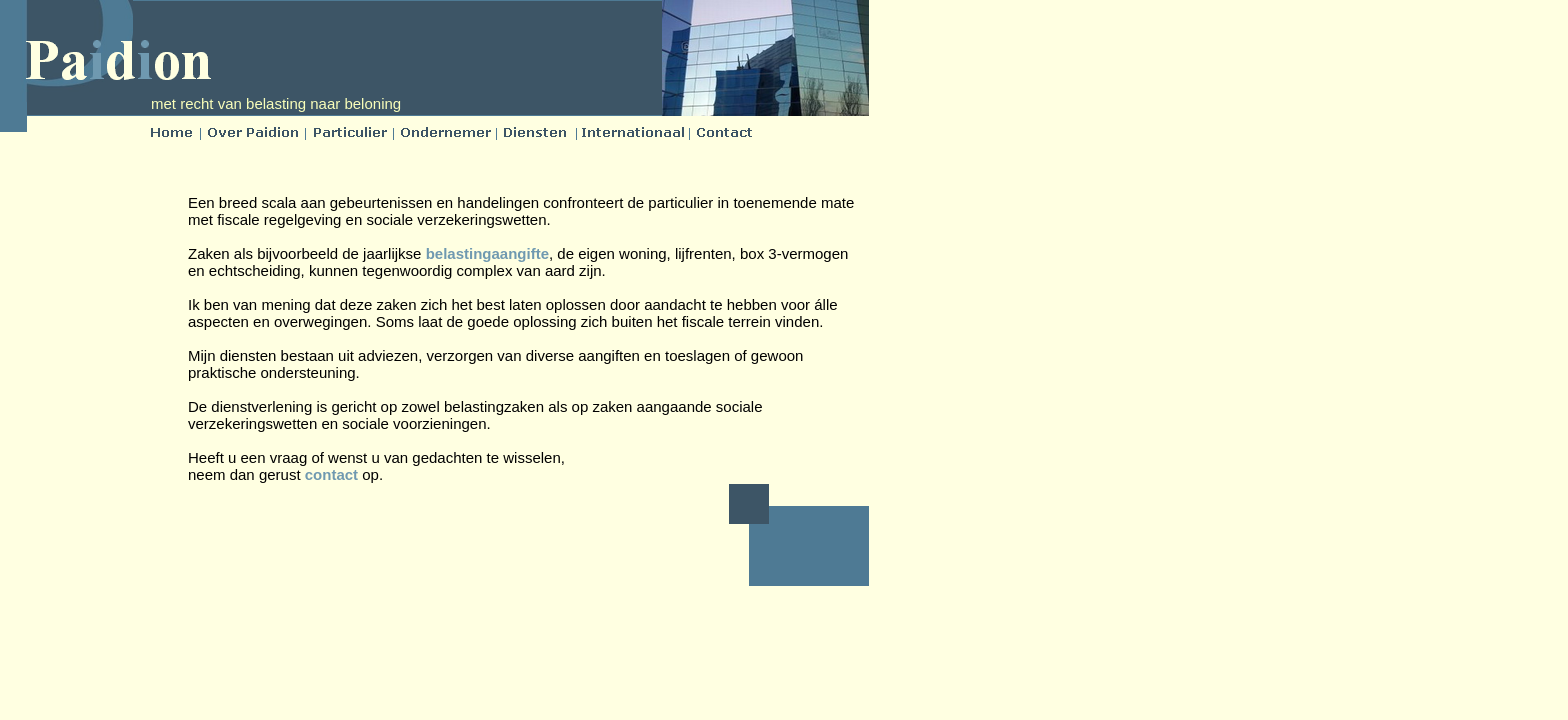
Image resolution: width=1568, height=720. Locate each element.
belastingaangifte (487, 253)
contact (331, 474)
